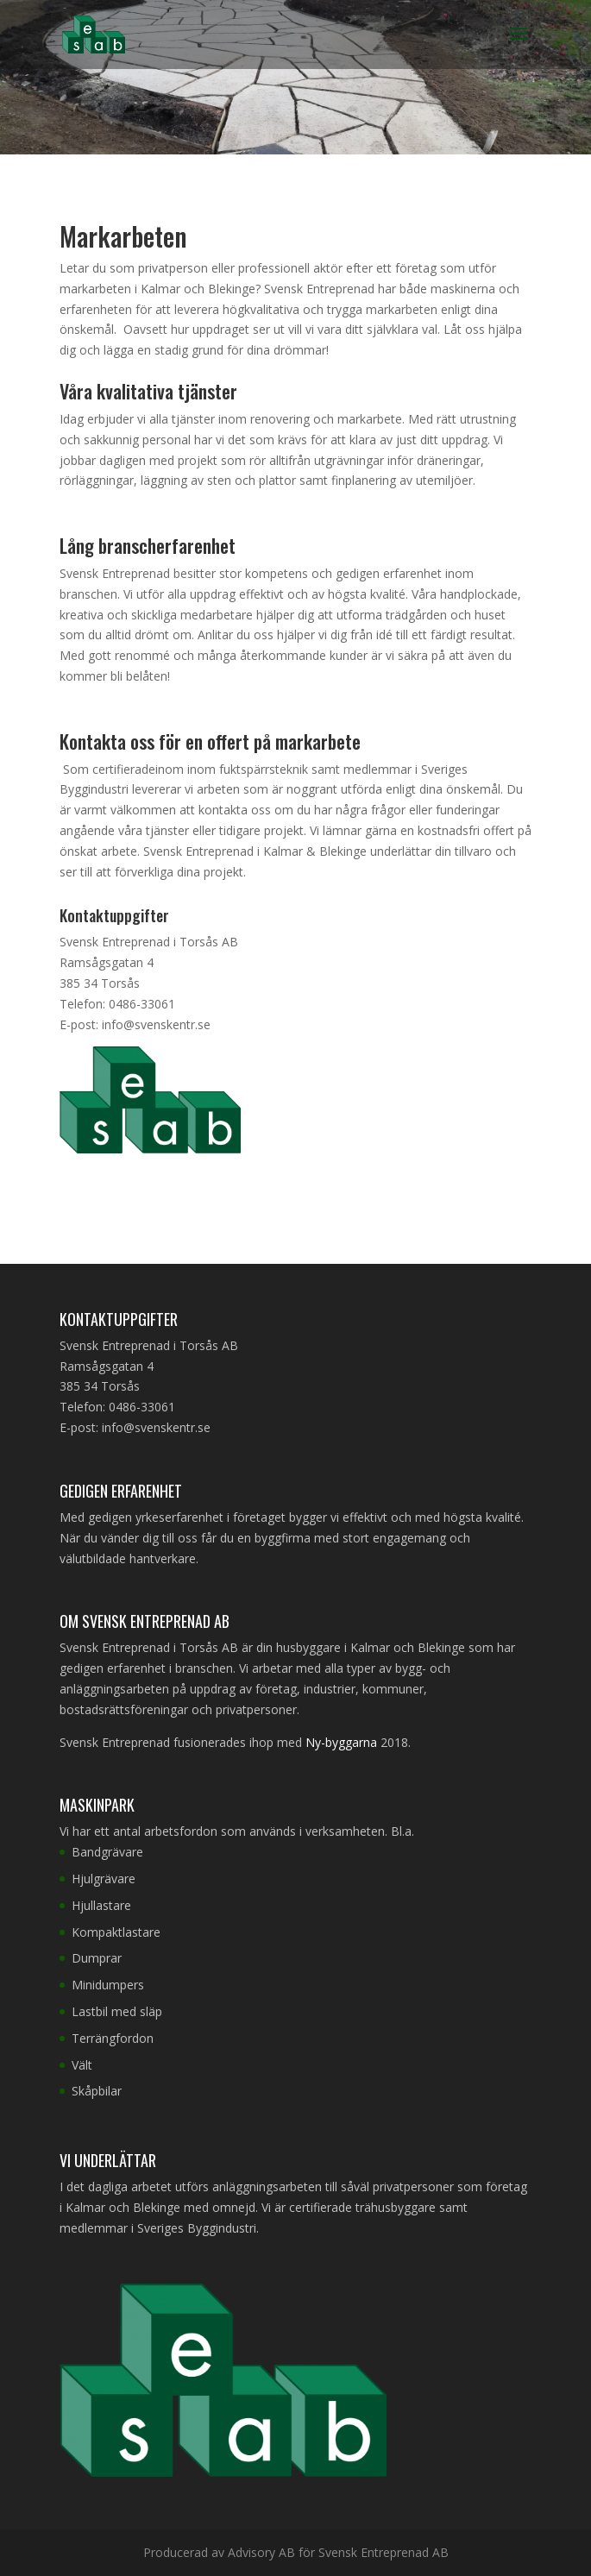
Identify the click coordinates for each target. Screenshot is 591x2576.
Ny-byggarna (341, 1742)
